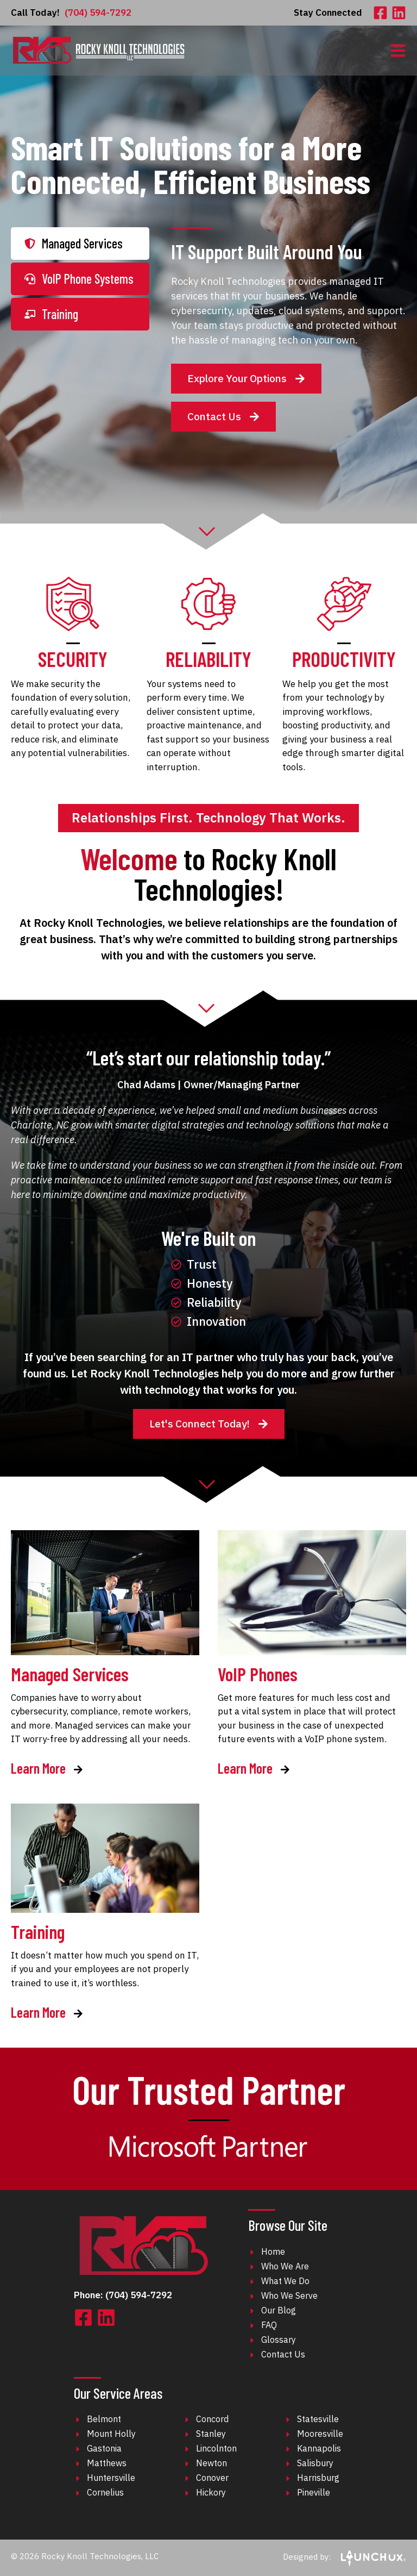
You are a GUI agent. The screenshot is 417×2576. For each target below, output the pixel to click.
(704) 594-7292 (71, 12)
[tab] (80, 243)
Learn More (47, 1769)
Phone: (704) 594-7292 (123, 2295)
